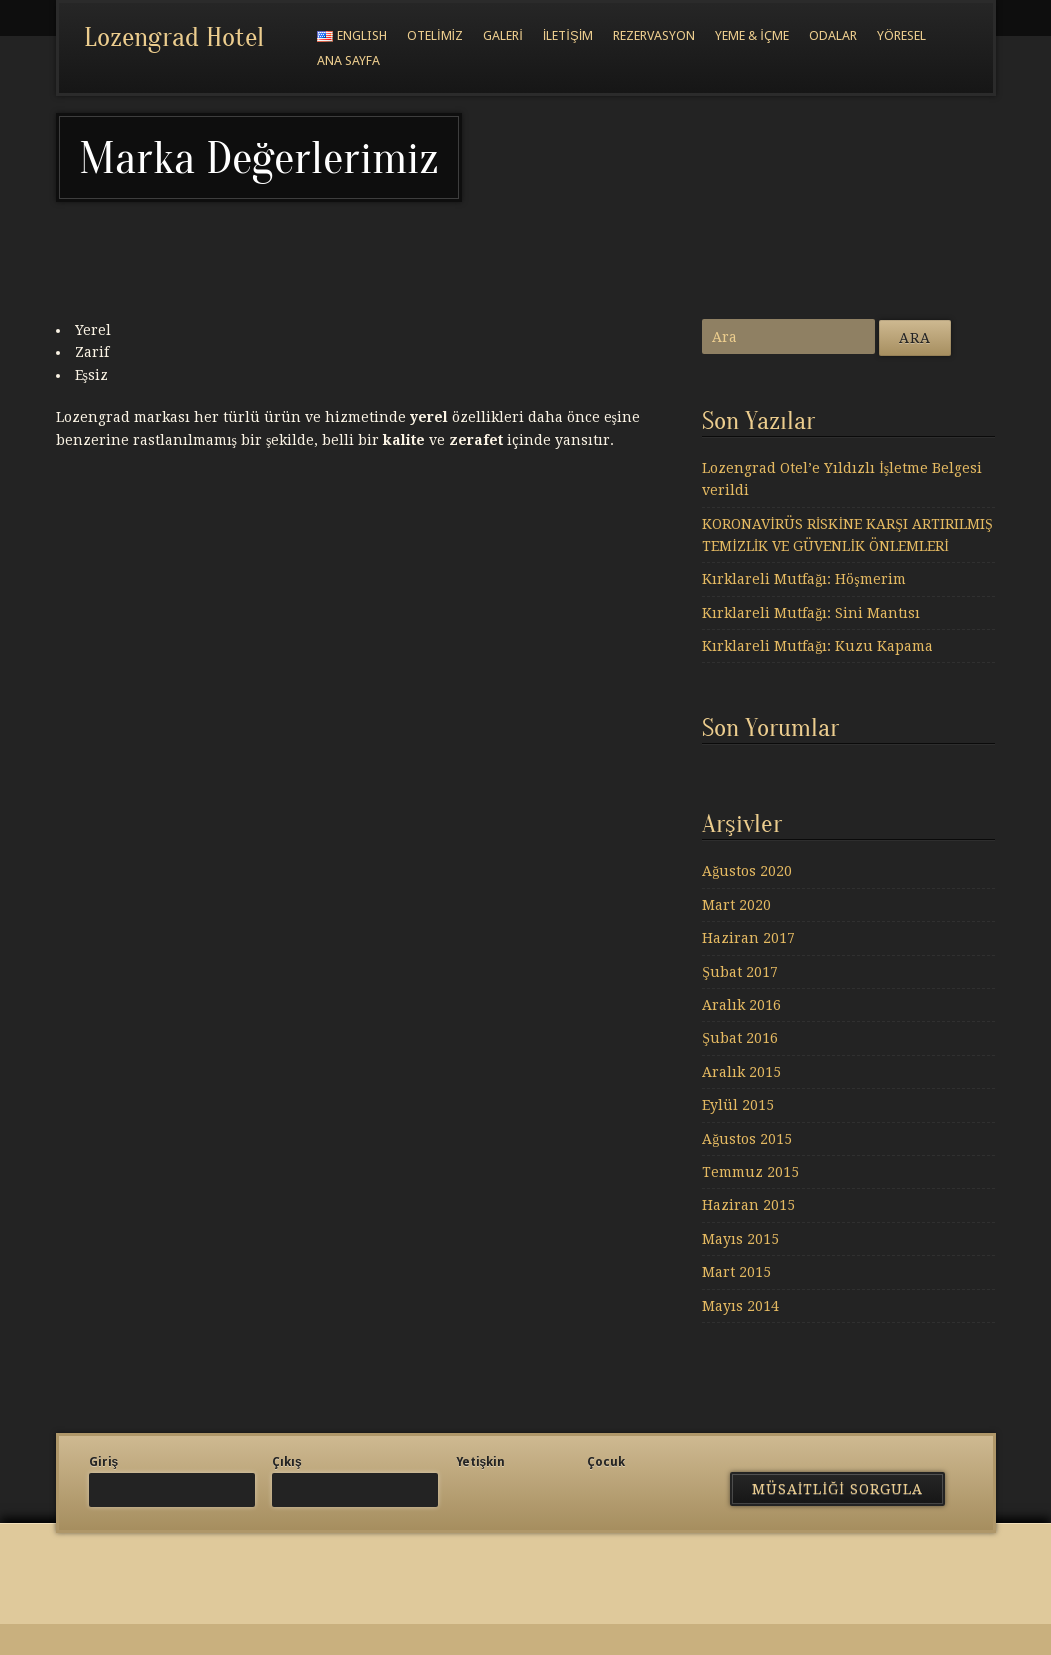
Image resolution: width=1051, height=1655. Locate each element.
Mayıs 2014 (740, 1306)
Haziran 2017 (748, 938)
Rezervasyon (654, 35)
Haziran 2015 (748, 1205)
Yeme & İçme (752, 35)
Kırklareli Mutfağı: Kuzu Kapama (817, 646)
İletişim (568, 35)
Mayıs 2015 (740, 1239)
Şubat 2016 (740, 1038)
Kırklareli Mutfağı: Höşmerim (803, 579)
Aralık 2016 (741, 1005)
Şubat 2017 (740, 972)
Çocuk (606, 1462)
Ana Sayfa (348, 60)
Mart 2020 (736, 905)
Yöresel (901, 35)
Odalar (833, 35)
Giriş (104, 1462)
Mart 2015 (736, 1272)
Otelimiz (435, 35)
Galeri (503, 35)
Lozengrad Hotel (174, 37)
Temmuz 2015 (750, 1172)
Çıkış (287, 1462)
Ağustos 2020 (747, 871)
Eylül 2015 (738, 1105)
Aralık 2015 (741, 1072)
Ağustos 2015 (747, 1139)
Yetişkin (481, 1462)
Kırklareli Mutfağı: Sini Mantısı (811, 613)
